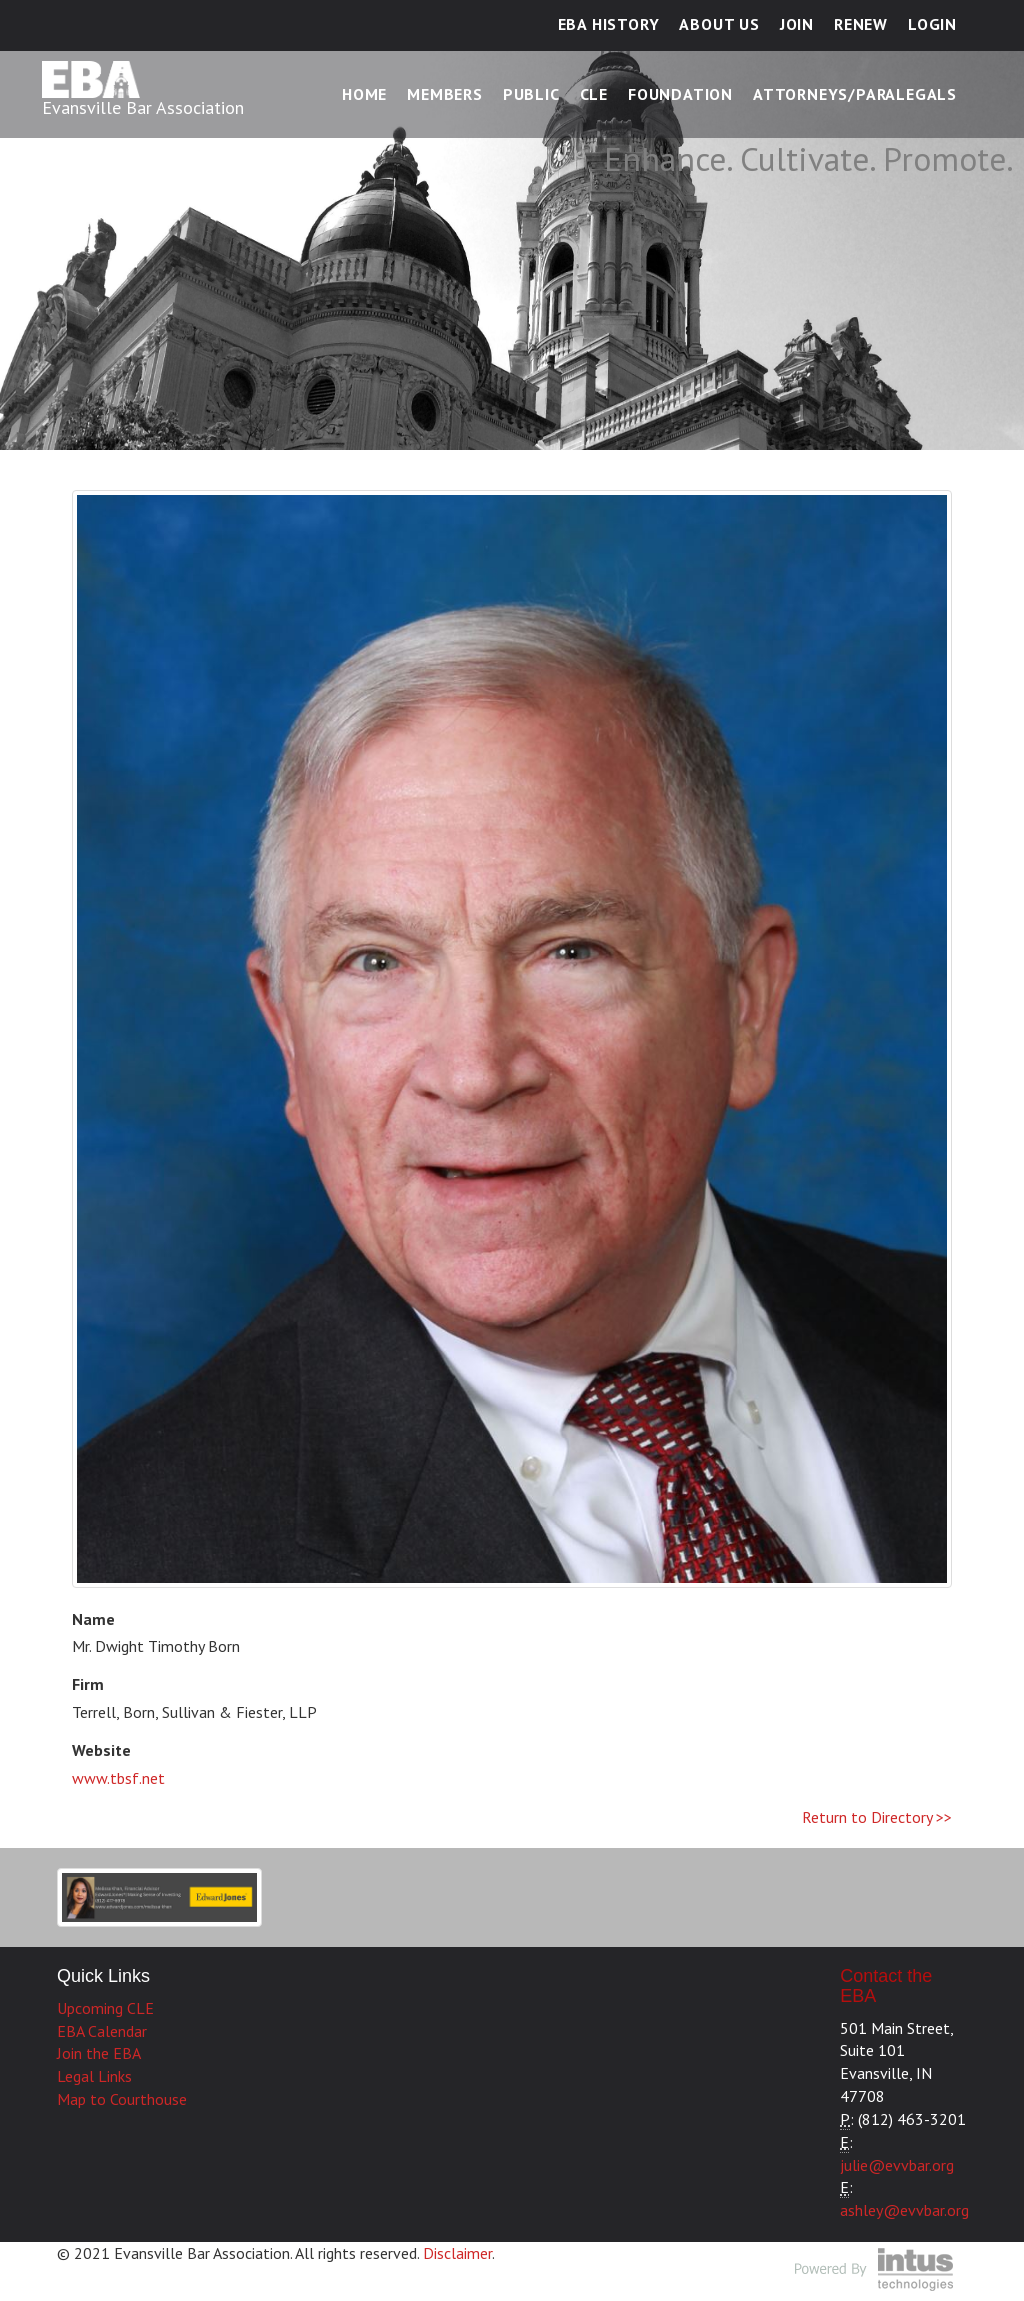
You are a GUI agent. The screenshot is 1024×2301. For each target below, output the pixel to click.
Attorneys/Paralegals (855, 94)
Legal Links (94, 2076)
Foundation (680, 94)
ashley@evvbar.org (904, 2210)
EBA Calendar (102, 2031)
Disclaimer (457, 2253)
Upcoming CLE (105, 2008)
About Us (719, 24)
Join (797, 24)
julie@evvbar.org (897, 2165)
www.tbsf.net (118, 1778)
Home (364, 94)
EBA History (609, 24)
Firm (88, 1684)
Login (932, 24)
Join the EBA (99, 2053)
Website (101, 1750)
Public (531, 94)
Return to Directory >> (877, 1817)
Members (445, 94)
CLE (594, 94)
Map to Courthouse (122, 2099)
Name (93, 1619)
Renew (861, 24)
